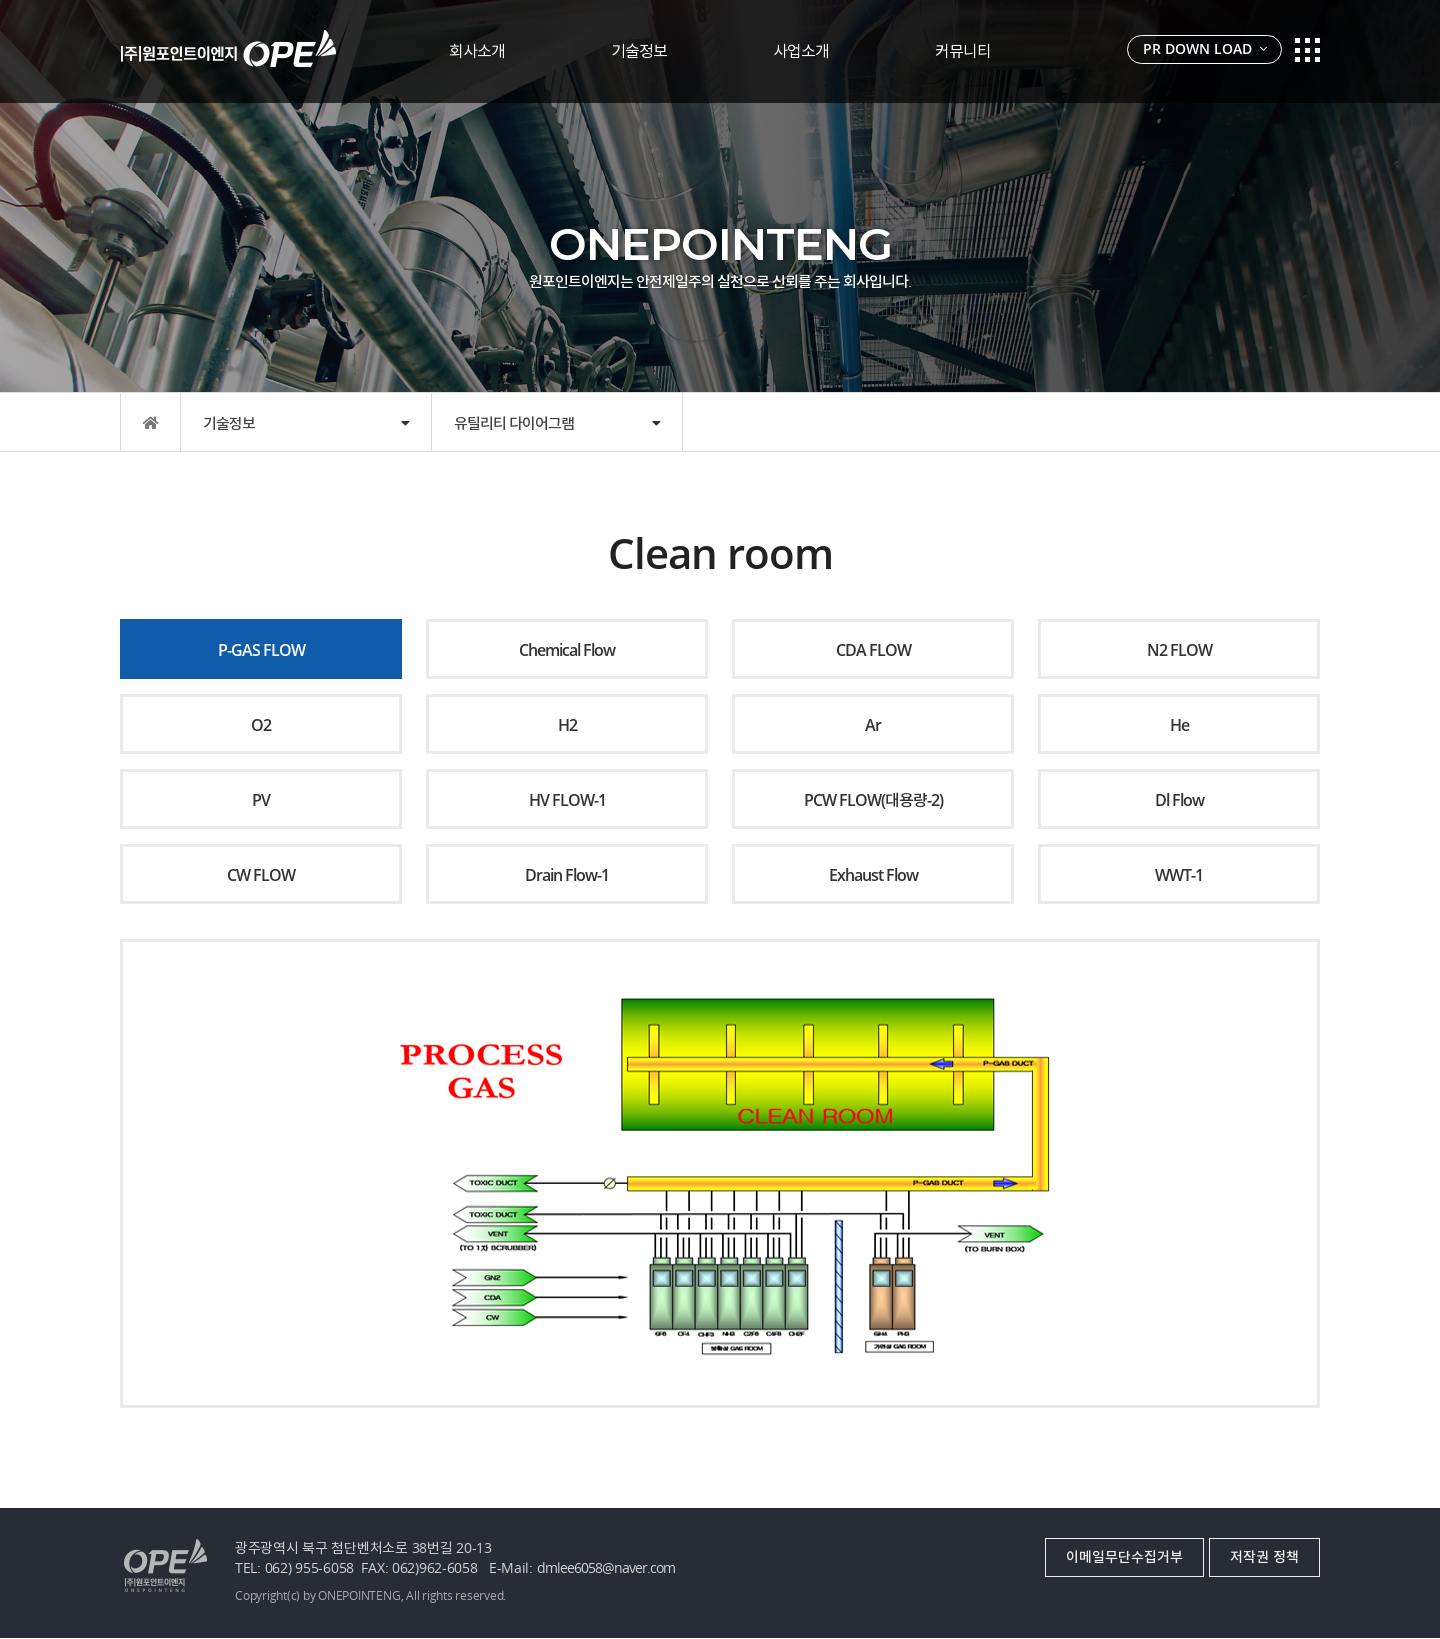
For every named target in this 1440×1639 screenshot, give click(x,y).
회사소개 (477, 51)
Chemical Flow (567, 650)
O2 (261, 725)
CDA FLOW (873, 650)
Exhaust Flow (873, 875)
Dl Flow (1179, 800)
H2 (567, 725)
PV (261, 800)
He (1179, 725)
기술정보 (639, 51)
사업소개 (801, 51)
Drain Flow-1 (567, 875)
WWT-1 (1179, 875)
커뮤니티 (963, 51)
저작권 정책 (1264, 1556)
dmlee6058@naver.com (606, 1567)
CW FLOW (261, 875)
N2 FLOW (1179, 650)
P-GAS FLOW (261, 650)
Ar (873, 725)
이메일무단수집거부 (1124, 1556)
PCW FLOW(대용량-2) (873, 800)
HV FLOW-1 (567, 800)
